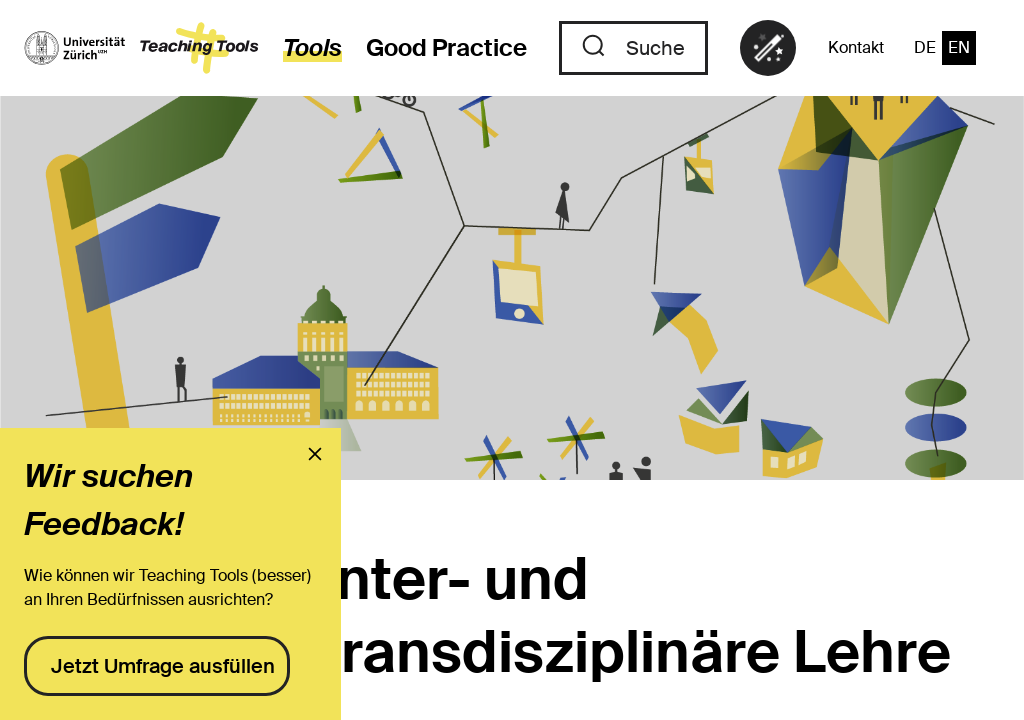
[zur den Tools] (300, 48)
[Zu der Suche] (633, 48)
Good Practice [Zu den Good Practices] (446, 47)
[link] (768, 48)
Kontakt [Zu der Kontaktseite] (856, 47)
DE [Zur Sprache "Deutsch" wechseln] (925, 47)
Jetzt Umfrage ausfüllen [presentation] (163, 666)
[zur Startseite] (141, 48)
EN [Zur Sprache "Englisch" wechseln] (959, 47)
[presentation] (315, 454)
